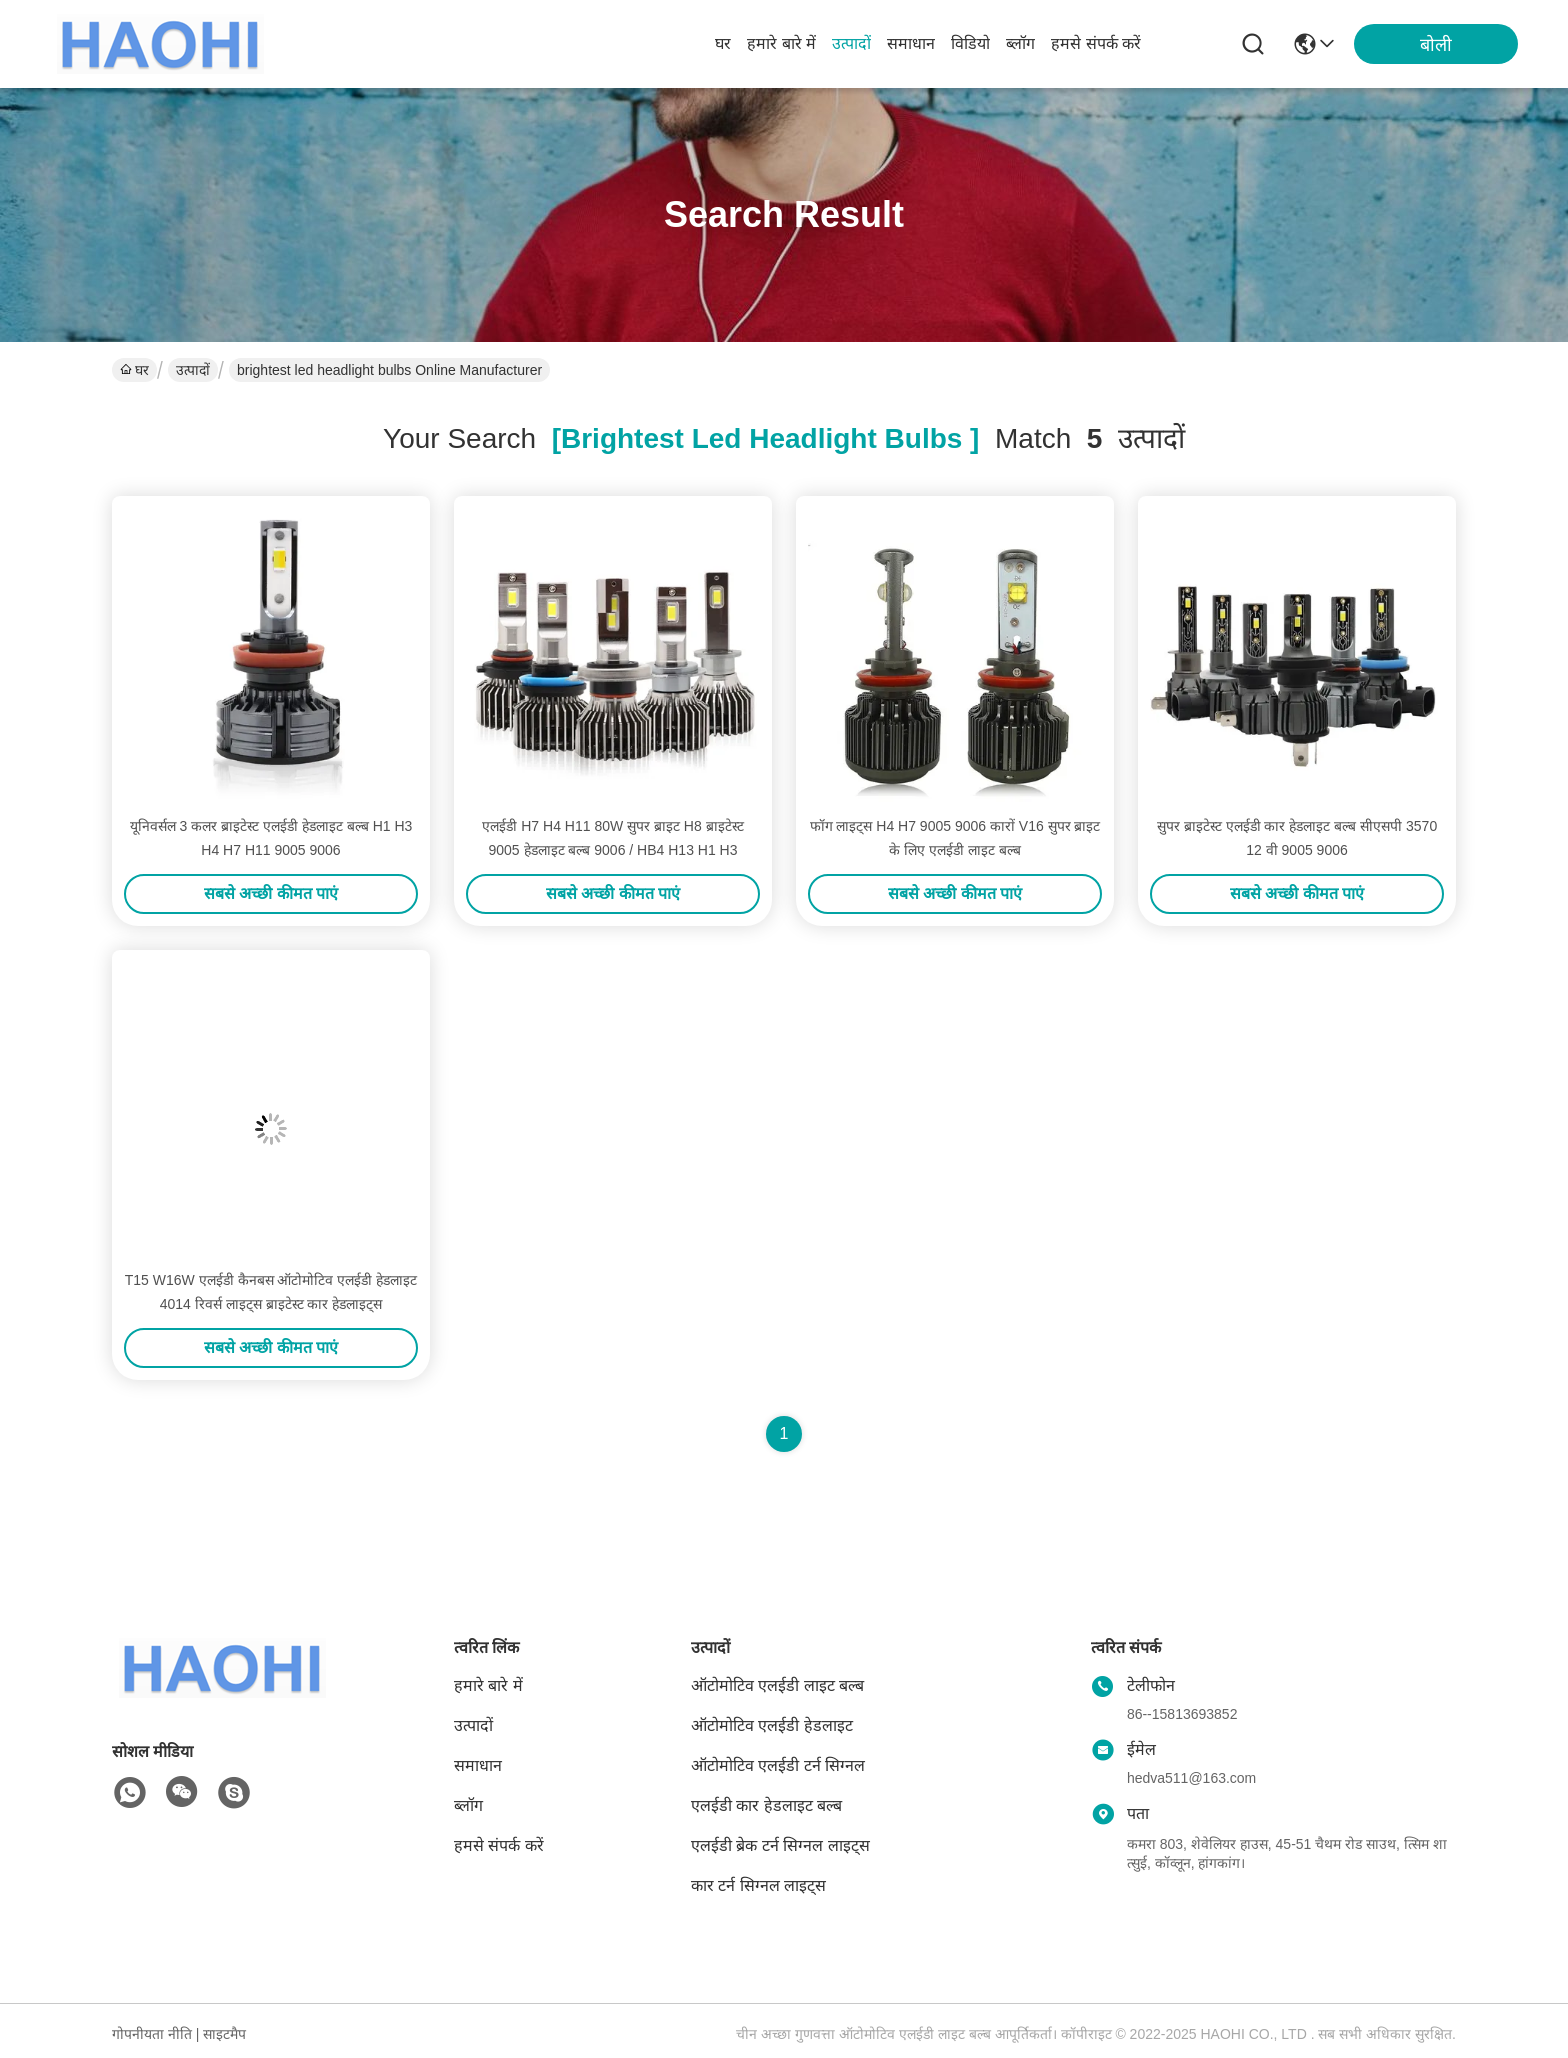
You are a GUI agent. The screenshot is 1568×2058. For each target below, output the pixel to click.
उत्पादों (851, 43)
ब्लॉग (1020, 43)
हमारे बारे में (781, 43)
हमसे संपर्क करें (1096, 43)
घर (723, 43)
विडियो (970, 43)
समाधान (911, 43)
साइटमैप (224, 2034)
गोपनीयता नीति (152, 2034)
